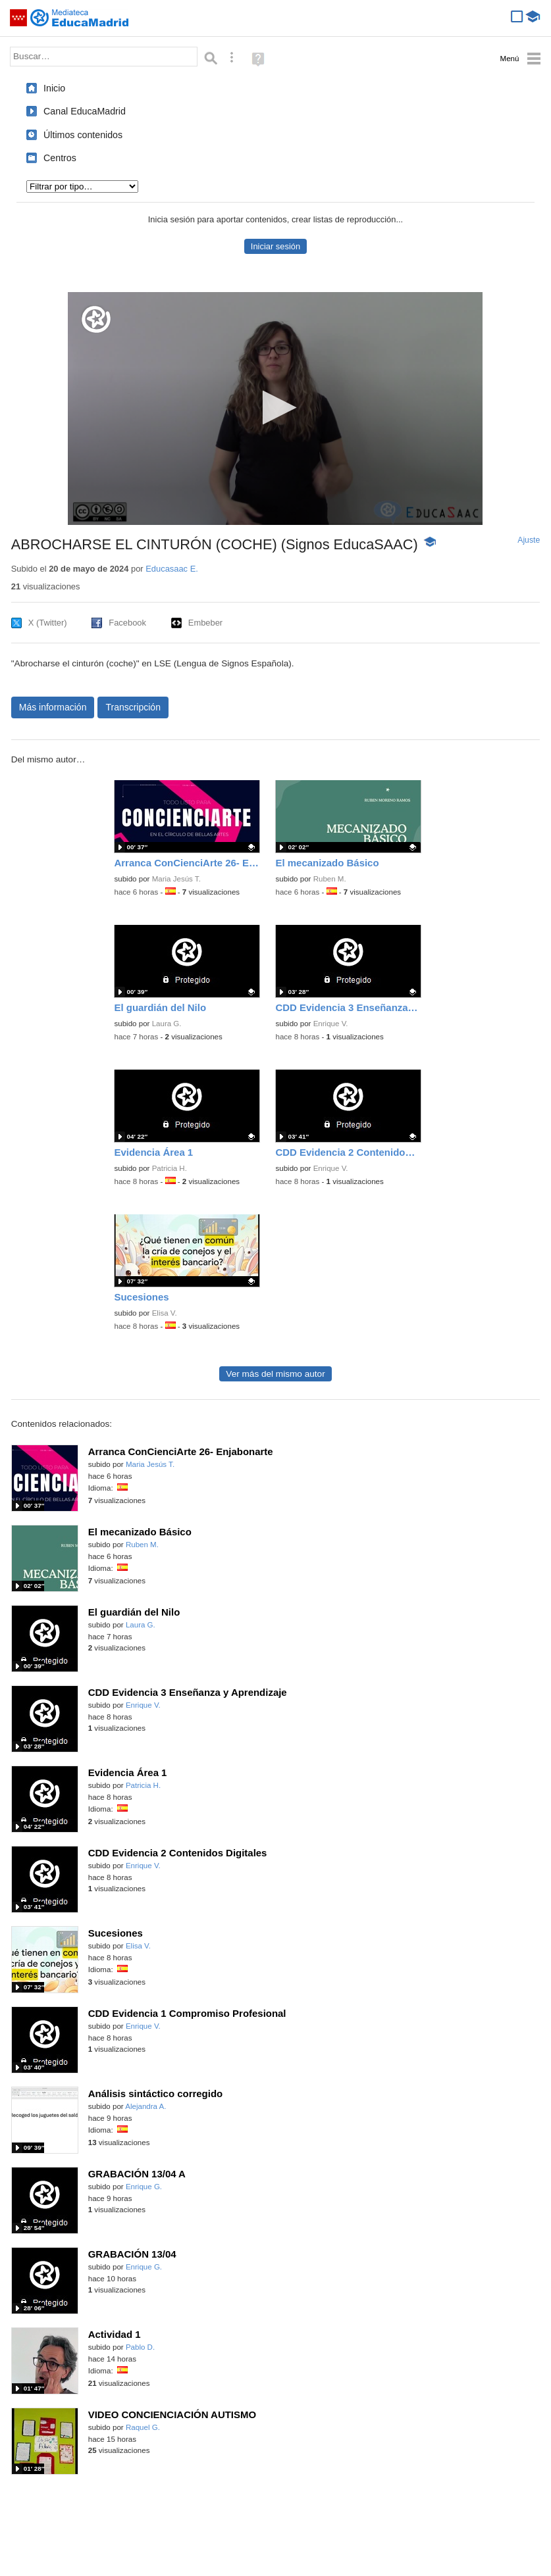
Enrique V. (330, 1024)
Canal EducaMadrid (84, 111)
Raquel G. (143, 2427)
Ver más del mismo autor (275, 1374)
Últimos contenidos (82, 135)
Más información (53, 707)
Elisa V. (164, 1313)
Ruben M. (329, 879)
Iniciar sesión (275, 246)
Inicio (54, 88)
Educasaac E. (171, 569)
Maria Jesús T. (176, 879)
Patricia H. (169, 1168)
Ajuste (528, 540)
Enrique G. (144, 2187)
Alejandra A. (145, 2106)
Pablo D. (140, 2347)
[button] (275, 407)
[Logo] (96, 319)
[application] (275, 408)
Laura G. (167, 1024)
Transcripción (133, 707)
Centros (59, 158)
